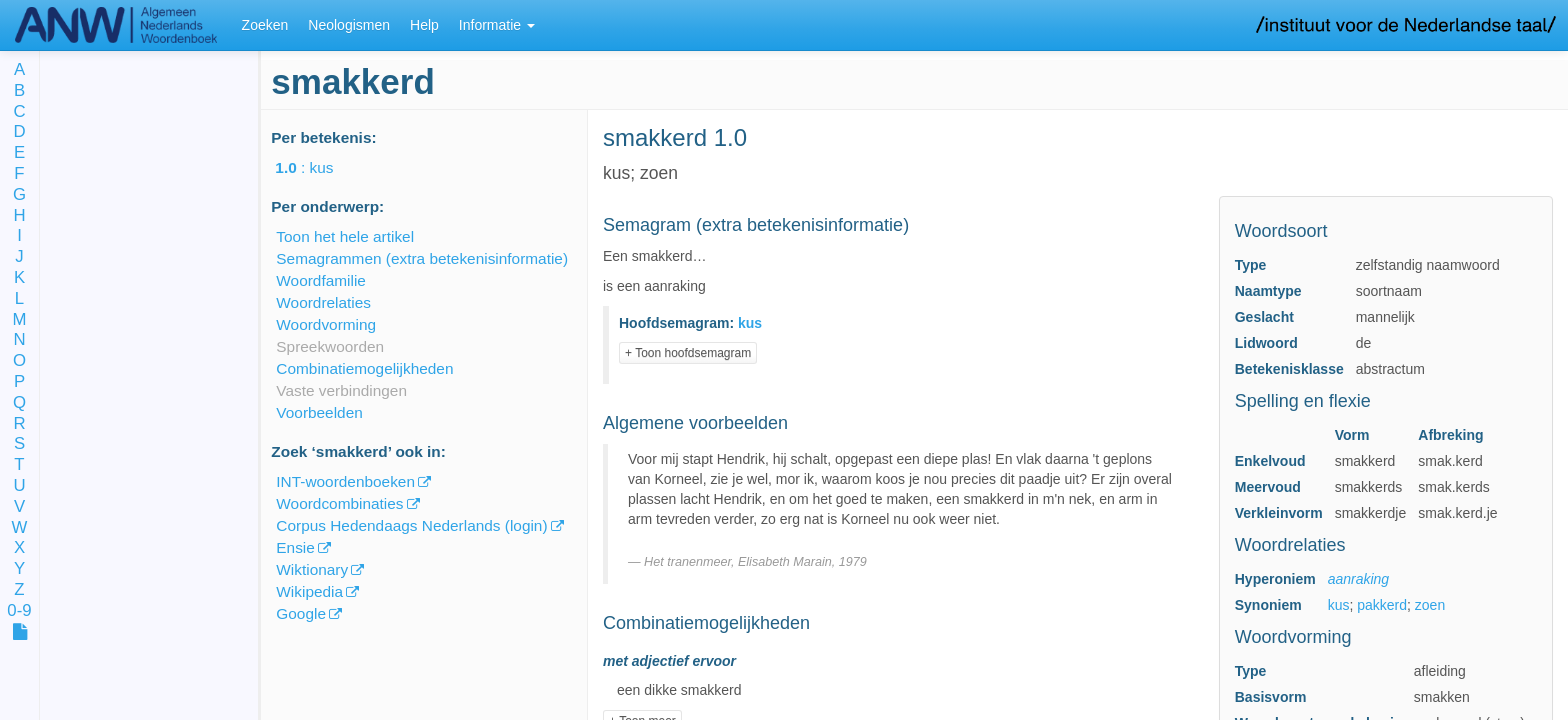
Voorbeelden (319, 412)
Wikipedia (309, 591)
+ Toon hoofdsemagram (688, 353)
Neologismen (349, 25)
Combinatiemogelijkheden (364, 368)
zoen (1430, 605)
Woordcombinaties (339, 503)
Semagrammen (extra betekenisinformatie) (422, 258)
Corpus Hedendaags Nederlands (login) (411, 525)
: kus (318, 167)
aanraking (1359, 579)
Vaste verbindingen (341, 390)
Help (424, 25)
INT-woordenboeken (345, 481)
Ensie (295, 547)
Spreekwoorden (330, 346)
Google (301, 613)
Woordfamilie (321, 280)
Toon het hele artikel (345, 236)
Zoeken (265, 25)
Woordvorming (326, 324)
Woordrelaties (323, 302)
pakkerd (1382, 605)
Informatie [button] (497, 25)
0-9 (19, 611)
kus (1339, 605)
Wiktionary (312, 569)
